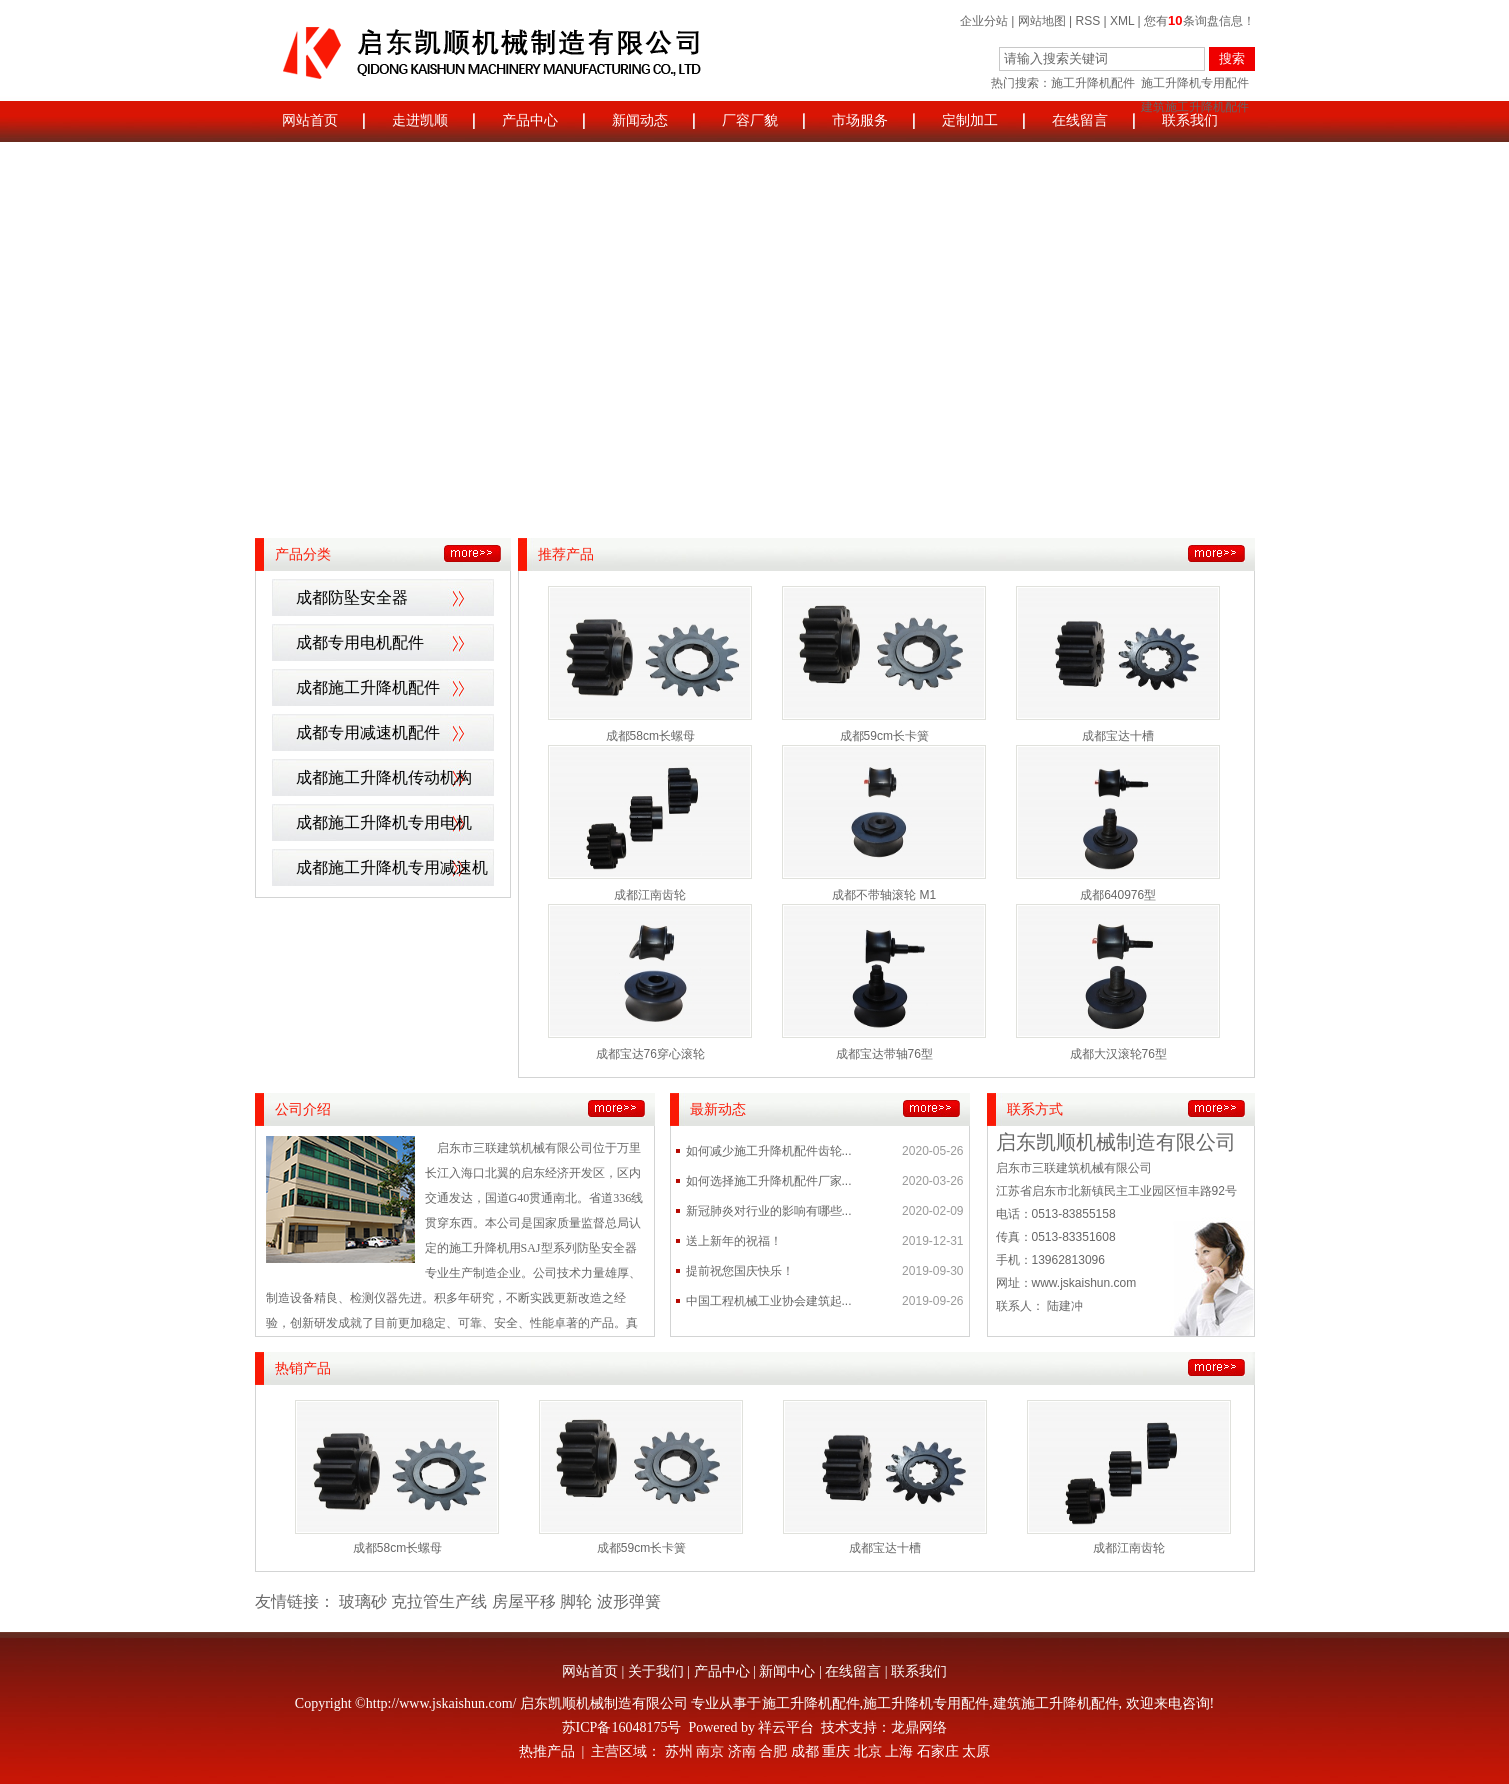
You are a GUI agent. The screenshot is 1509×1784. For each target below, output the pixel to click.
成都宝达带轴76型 (884, 1054)
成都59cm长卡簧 (884, 736)
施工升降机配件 (1093, 83)
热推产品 (547, 1751)
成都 (805, 1751)
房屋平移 (524, 1601)
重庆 (836, 1751)
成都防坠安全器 (352, 597)
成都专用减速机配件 (368, 732)
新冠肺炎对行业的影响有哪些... (769, 1211)
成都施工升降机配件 (368, 687)
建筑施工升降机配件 (1056, 1703)
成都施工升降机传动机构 (384, 777)
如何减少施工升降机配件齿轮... (769, 1151)
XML (1122, 21)
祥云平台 (786, 1727)
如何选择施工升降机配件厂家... (769, 1181)
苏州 (679, 1751)
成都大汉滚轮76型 (1118, 1054)
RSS (1088, 21)
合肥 (773, 1751)
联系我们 (1190, 120)
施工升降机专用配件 (1195, 83)
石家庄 (938, 1751)
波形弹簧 (629, 1601)
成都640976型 (1118, 895)
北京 (868, 1751)
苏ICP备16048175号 (622, 1727)
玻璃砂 (363, 1601)
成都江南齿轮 (650, 895)
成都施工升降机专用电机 (384, 822)
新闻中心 (787, 1671)
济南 (742, 1751)
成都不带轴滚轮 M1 (884, 895)
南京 (710, 1751)
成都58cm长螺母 (650, 736)
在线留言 (1080, 120)
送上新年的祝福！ (734, 1241)
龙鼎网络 (919, 1727)
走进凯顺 (420, 120)
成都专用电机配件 (360, 642)
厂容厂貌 (750, 120)
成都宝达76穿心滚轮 (650, 1054)
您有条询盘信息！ (1199, 21)
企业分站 (984, 21)
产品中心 (530, 120)
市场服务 (860, 120)
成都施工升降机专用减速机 (392, 867)
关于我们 (656, 1671)
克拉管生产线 (439, 1601)
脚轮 (576, 1601)
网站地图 (1042, 21)
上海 (899, 1751)
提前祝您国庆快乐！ (740, 1271)
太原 (976, 1751)
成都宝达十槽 (1118, 736)
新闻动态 (640, 120)
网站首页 (310, 120)
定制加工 (970, 120)
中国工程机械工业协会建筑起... (769, 1301)
